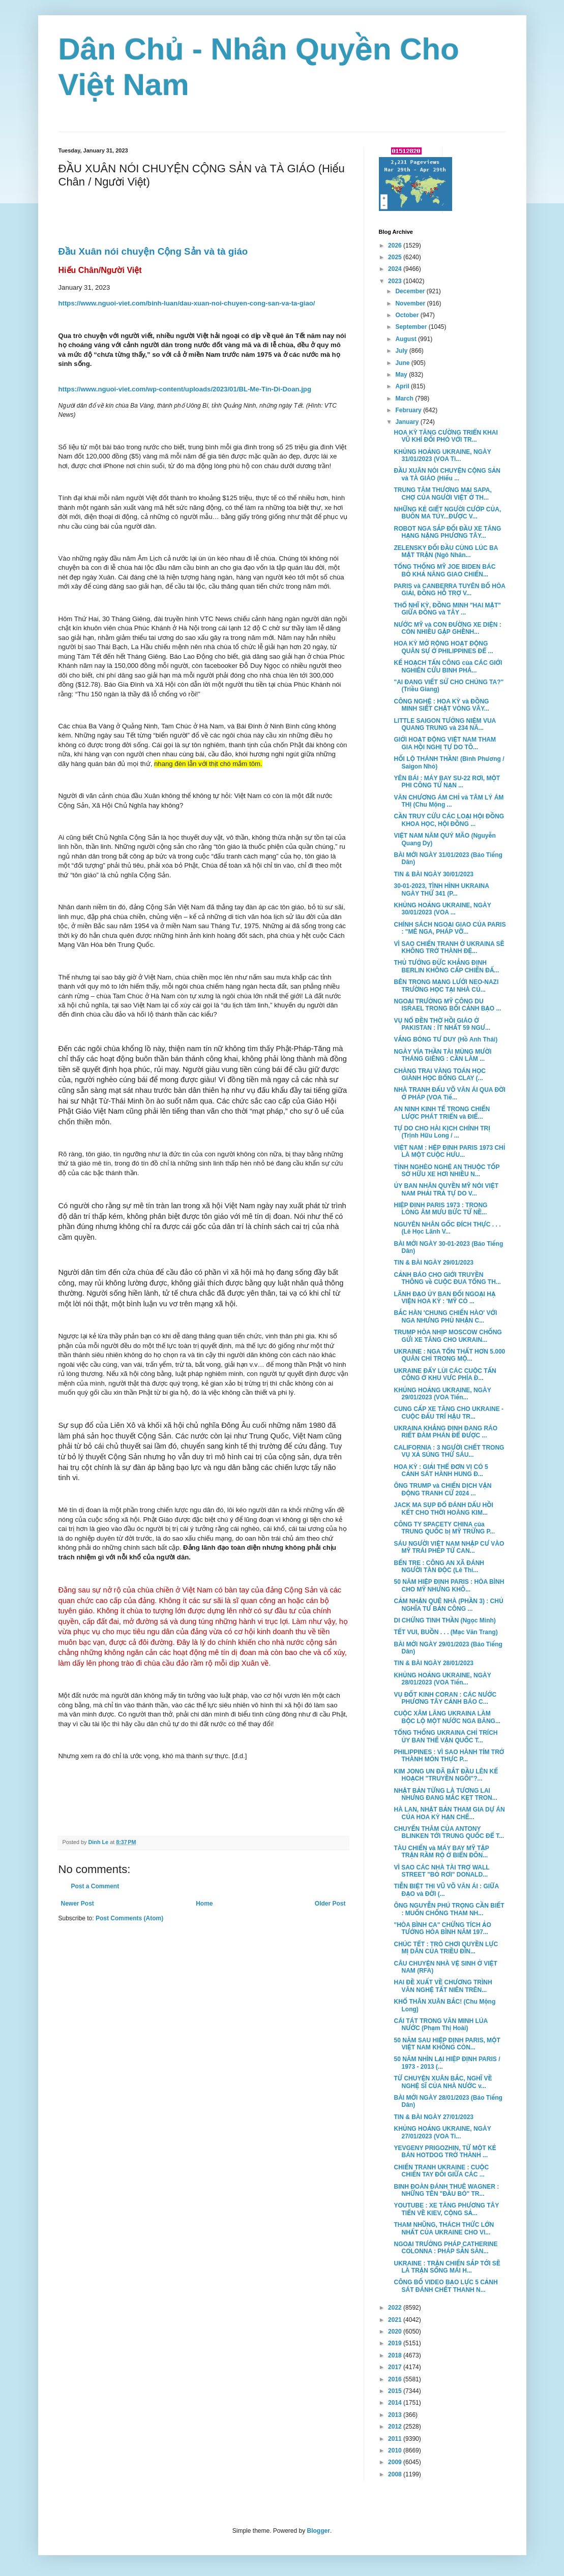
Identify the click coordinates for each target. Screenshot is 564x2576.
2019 (395, 2343)
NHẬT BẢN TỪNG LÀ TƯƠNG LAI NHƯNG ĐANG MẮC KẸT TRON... (445, 1794)
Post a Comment (95, 1886)
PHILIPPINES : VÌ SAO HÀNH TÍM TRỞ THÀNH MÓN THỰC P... (449, 1756)
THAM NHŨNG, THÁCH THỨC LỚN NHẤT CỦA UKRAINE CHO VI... (444, 2228)
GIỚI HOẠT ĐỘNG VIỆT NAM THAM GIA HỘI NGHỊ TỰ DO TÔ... (445, 743)
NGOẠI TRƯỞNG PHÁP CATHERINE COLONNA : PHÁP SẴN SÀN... (445, 2248)
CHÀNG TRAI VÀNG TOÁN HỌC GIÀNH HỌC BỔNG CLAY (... (440, 1074)
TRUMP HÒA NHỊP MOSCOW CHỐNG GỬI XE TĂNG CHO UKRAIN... (447, 1336)
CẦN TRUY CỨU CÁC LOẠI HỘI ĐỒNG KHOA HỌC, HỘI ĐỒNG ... (449, 820)
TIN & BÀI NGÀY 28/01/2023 (433, 1663)
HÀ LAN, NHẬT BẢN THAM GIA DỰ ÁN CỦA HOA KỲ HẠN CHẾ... (449, 1813)
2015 (395, 2391)
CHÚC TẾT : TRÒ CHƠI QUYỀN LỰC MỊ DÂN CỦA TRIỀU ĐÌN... (446, 1948)
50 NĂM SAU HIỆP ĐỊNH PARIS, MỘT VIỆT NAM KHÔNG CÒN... (447, 2044)
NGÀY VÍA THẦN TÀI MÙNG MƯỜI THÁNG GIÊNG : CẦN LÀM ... (442, 1055)
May (402, 374)
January (407, 421)
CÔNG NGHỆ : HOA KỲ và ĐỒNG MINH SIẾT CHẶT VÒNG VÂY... (441, 705)
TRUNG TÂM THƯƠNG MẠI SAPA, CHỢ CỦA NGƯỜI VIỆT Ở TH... (442, 493)
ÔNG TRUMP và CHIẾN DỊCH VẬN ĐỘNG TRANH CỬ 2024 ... (442, 1489)
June (403, 362)
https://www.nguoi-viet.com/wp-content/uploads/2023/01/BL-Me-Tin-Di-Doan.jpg (184, 389)
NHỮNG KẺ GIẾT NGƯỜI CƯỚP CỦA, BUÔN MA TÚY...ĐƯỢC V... (447, 513)
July (402, 350)
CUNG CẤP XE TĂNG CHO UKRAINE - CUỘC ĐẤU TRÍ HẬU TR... (448, 1412)
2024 (395, 268)
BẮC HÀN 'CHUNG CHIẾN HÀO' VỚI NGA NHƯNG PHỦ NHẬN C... (445, 1316)
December (410, 291)
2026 (395, 245)
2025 (395, 257)
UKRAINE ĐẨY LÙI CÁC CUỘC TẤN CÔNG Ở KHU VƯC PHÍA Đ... (445, 1374)
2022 (395, 2307)
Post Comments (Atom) (129, 1918)
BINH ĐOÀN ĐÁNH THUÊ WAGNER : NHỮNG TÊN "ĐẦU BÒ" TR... (446, 2190)
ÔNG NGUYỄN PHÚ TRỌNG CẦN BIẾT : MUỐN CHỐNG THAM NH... (449, 1909)
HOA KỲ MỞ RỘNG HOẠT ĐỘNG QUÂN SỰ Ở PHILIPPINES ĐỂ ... (443, 647)
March (405, 398)
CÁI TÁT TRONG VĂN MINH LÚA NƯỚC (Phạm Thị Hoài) (440, 2024)
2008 (395, 2474)
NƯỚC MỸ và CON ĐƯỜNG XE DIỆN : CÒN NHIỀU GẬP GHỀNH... (447, 628)
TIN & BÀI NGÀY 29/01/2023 (433, 1262)
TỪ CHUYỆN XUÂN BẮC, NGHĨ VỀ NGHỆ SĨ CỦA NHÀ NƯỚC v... (443, 2082)
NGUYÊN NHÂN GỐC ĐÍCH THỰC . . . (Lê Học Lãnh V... (447, 1228)
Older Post (330, 1903)
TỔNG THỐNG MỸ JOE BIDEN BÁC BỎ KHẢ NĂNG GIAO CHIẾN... (444, 570)
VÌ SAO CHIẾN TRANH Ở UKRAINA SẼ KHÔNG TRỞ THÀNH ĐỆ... (449, 947)
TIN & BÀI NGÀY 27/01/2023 (433, 2117)
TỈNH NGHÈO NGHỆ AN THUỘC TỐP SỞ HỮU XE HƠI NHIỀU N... (446, 1170)
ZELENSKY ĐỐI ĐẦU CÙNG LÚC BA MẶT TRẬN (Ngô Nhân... (445, 551)
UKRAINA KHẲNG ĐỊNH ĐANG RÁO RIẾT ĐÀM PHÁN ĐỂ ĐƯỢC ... (445, 1432)
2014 (395, 2402)
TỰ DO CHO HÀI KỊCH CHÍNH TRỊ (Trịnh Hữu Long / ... (442, 1132)
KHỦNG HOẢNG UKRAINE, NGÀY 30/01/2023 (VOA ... (442, 909)
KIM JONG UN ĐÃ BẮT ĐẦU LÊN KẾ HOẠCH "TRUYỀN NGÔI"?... (446, 1775)
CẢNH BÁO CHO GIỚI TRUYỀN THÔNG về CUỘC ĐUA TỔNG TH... (447, 1278)
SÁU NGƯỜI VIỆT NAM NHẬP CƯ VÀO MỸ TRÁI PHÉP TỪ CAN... (449, 1547)
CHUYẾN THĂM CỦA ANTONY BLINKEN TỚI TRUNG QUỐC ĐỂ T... (449, 1832)
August (406, 339)
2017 (395, 2367)
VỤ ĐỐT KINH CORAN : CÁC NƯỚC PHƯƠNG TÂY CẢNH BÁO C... (445, 1698)
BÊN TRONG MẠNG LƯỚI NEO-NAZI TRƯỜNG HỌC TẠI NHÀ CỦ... (446, 985)
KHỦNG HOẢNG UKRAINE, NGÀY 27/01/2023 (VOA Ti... (442, 2132)
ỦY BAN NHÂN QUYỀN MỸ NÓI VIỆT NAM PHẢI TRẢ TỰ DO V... (446, 1189)
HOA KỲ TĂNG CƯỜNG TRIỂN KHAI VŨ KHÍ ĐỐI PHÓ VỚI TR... (445, 436)
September (411, 326)
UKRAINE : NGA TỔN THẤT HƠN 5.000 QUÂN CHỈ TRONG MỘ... (449, 1355)
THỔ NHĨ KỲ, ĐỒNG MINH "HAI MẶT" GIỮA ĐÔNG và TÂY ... (447, 609)
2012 (395, 2426)
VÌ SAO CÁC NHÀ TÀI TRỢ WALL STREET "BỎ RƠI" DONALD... (441, 1871)
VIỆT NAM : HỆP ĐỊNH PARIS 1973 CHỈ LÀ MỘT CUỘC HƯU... (449, 1151)
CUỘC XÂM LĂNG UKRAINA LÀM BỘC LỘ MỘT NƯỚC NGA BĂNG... (447, 1717)
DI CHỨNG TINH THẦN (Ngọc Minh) (444, 1620)
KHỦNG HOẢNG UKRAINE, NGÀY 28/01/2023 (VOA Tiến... (442, 1679)
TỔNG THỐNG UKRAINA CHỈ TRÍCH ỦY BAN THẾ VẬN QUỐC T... (445, 1736)
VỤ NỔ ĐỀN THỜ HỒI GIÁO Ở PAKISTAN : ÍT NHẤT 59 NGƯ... (442, 1024)
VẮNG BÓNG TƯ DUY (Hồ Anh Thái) (445, 1039)
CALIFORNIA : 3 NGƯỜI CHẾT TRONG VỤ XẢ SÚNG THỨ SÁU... (449, 1451)
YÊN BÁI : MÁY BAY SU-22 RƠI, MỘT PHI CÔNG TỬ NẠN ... (447, 782)
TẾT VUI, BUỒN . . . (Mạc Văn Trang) (445, 1632)
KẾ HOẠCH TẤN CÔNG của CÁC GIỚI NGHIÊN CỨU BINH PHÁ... (448, 666)
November (411, 303)
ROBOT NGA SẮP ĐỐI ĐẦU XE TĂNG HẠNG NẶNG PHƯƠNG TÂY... (447, 532)
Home (204, 1903)
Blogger (318, 2530)
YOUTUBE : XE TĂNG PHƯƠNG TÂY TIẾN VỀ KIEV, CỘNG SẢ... (446, 2209)
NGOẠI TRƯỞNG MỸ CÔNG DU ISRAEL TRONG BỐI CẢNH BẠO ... (447, 1005)
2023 (395, 281)
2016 (395, 2379)
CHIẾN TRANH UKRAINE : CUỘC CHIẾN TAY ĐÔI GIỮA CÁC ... (441, 2171)
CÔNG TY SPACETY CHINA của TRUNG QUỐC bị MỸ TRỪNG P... (444, 1528)
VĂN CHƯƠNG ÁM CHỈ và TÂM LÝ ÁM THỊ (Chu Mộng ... (448, 801)
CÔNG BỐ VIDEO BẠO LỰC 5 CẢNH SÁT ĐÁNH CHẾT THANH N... (445, 2286)
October (407, 315)
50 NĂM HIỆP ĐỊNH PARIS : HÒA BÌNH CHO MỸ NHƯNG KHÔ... (449, 1585)
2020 (395, 2331)
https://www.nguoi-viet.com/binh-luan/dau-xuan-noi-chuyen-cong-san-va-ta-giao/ (186, 303)
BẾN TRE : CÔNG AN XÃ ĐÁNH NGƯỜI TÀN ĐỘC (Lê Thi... (439, 1566)
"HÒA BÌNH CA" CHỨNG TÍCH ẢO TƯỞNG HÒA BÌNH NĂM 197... (442, 1928)
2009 (395, 2462)
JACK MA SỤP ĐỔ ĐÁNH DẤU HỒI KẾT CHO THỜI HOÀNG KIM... (443, 1508)
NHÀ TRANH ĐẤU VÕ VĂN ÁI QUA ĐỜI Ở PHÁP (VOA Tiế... (449, 1093)
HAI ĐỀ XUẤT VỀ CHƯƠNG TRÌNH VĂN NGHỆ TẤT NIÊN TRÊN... (443, 1986)
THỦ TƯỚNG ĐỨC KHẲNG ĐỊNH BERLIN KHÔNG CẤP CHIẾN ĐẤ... (446, 966)
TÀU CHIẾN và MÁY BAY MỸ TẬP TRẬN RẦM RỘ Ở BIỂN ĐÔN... (441, 1852)
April (403, 386)
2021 (395, 2319)
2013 (395, 2414)
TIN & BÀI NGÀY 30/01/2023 (433, 874)
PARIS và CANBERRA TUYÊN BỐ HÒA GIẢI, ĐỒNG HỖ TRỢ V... (449, 589)
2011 (395, 2438)
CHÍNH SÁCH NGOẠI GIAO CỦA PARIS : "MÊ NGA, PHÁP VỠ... (450, 928)
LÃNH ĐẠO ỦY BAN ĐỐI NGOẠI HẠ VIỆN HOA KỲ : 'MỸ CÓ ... (444, 1298)
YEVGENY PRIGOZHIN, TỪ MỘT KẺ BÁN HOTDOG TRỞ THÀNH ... (445, 2151)
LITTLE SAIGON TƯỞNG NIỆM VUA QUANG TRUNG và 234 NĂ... (444, 724)
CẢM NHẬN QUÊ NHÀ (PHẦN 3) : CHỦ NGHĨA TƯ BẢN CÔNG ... (448, 1605)
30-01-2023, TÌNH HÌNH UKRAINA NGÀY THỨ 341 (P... (441, 889)
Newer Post (77, 1903)
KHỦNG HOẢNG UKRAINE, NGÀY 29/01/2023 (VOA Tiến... (442, 1394)
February (409, 410)
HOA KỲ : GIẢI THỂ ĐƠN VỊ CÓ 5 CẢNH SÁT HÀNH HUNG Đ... (441, 1470)
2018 (395, 2355)
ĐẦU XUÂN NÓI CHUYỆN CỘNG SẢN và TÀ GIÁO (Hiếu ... (447, 474)
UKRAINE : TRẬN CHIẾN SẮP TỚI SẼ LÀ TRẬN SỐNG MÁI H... (447, 2267)
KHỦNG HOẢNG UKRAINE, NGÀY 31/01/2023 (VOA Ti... (442, 455)
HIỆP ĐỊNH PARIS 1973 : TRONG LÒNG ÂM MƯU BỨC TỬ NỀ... (440, 1209)
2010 (395, 2450)
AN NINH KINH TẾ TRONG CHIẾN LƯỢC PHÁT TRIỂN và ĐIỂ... (442, 1113)
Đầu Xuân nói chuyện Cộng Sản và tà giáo (153, 251)
